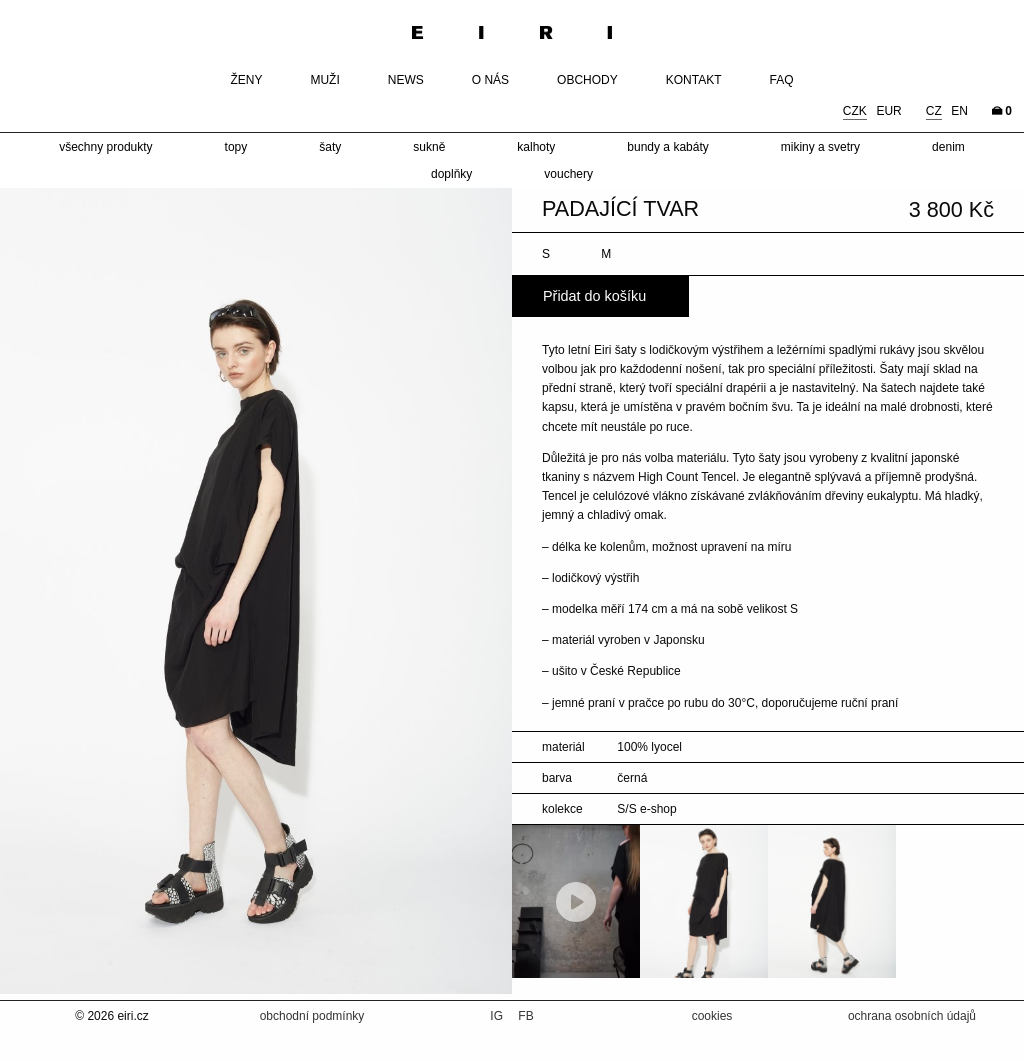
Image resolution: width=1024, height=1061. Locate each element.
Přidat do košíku (594, 296)
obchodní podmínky (312, 1016)
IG (498, 1016)
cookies (712, 1016)
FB (525, 1016)
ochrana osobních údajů (912, 1016)
